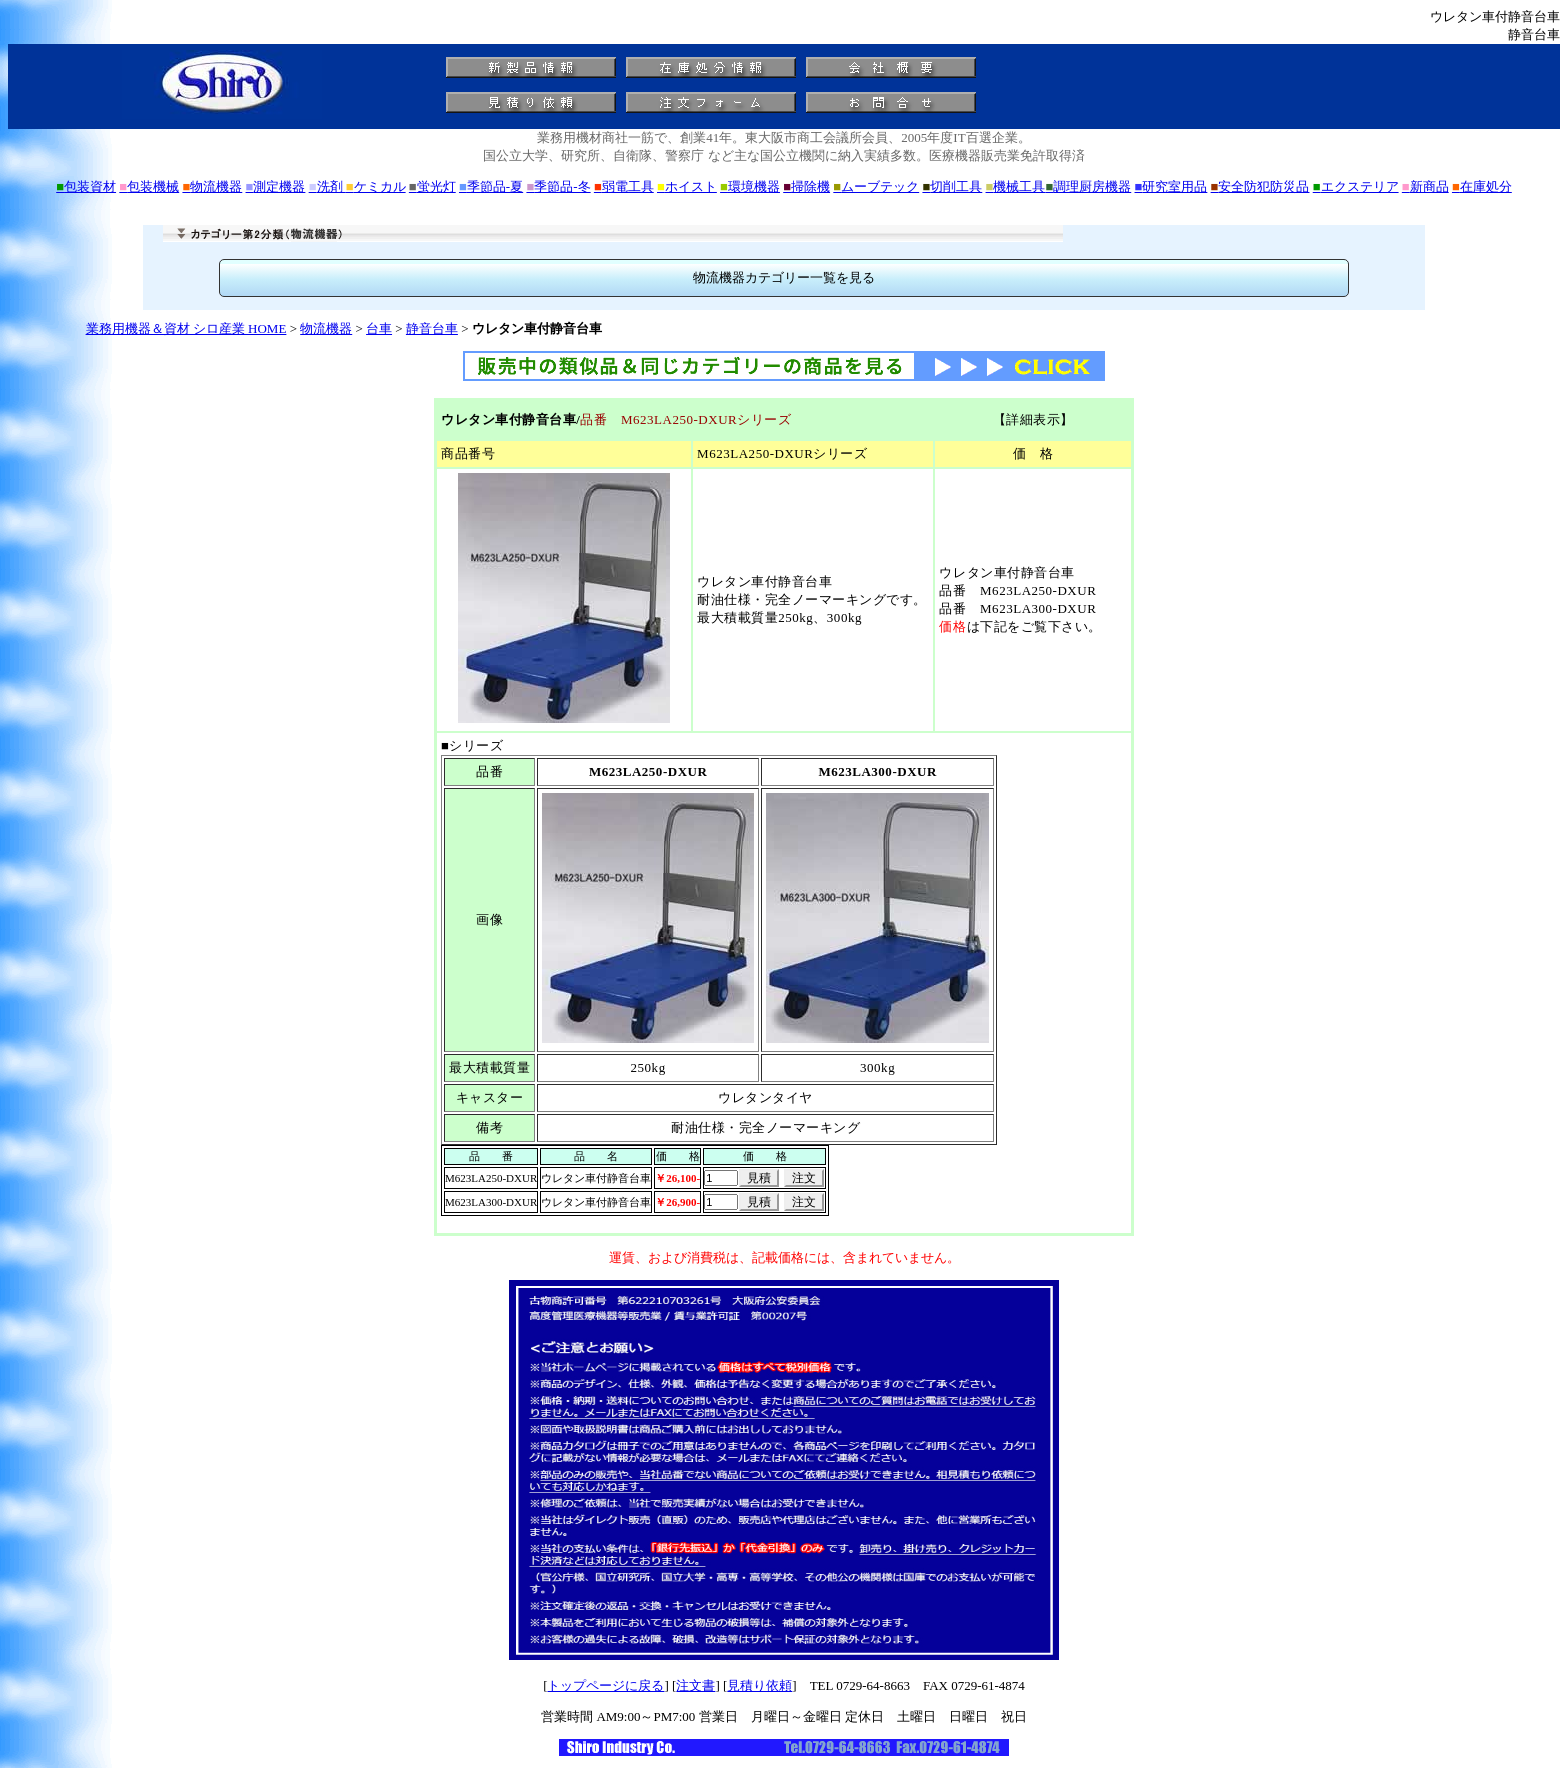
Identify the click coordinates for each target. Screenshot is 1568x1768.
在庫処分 (1482, 186)
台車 (379, 328)
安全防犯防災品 (1260, 186)
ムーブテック (876, 186)
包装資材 (86, 186)
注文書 (695, 1685)
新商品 (1425, 186)
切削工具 (952, 186)
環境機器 (750, 186)
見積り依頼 (759, 1685)
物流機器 (212, 186)
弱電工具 (624, 186)
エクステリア (1356, 186)
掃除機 (806, 186)
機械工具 (1016, 186)
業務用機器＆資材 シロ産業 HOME (186, 328)
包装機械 (149, 186)
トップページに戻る (605, 1685)
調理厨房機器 (1088, 186)
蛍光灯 (432, 186)
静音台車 (432, 328)
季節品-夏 (491, 186)
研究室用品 (1171, 186)
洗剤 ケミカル (357, 186)
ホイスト (687, 186)
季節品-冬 (558, 186)
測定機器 (276, 186)
